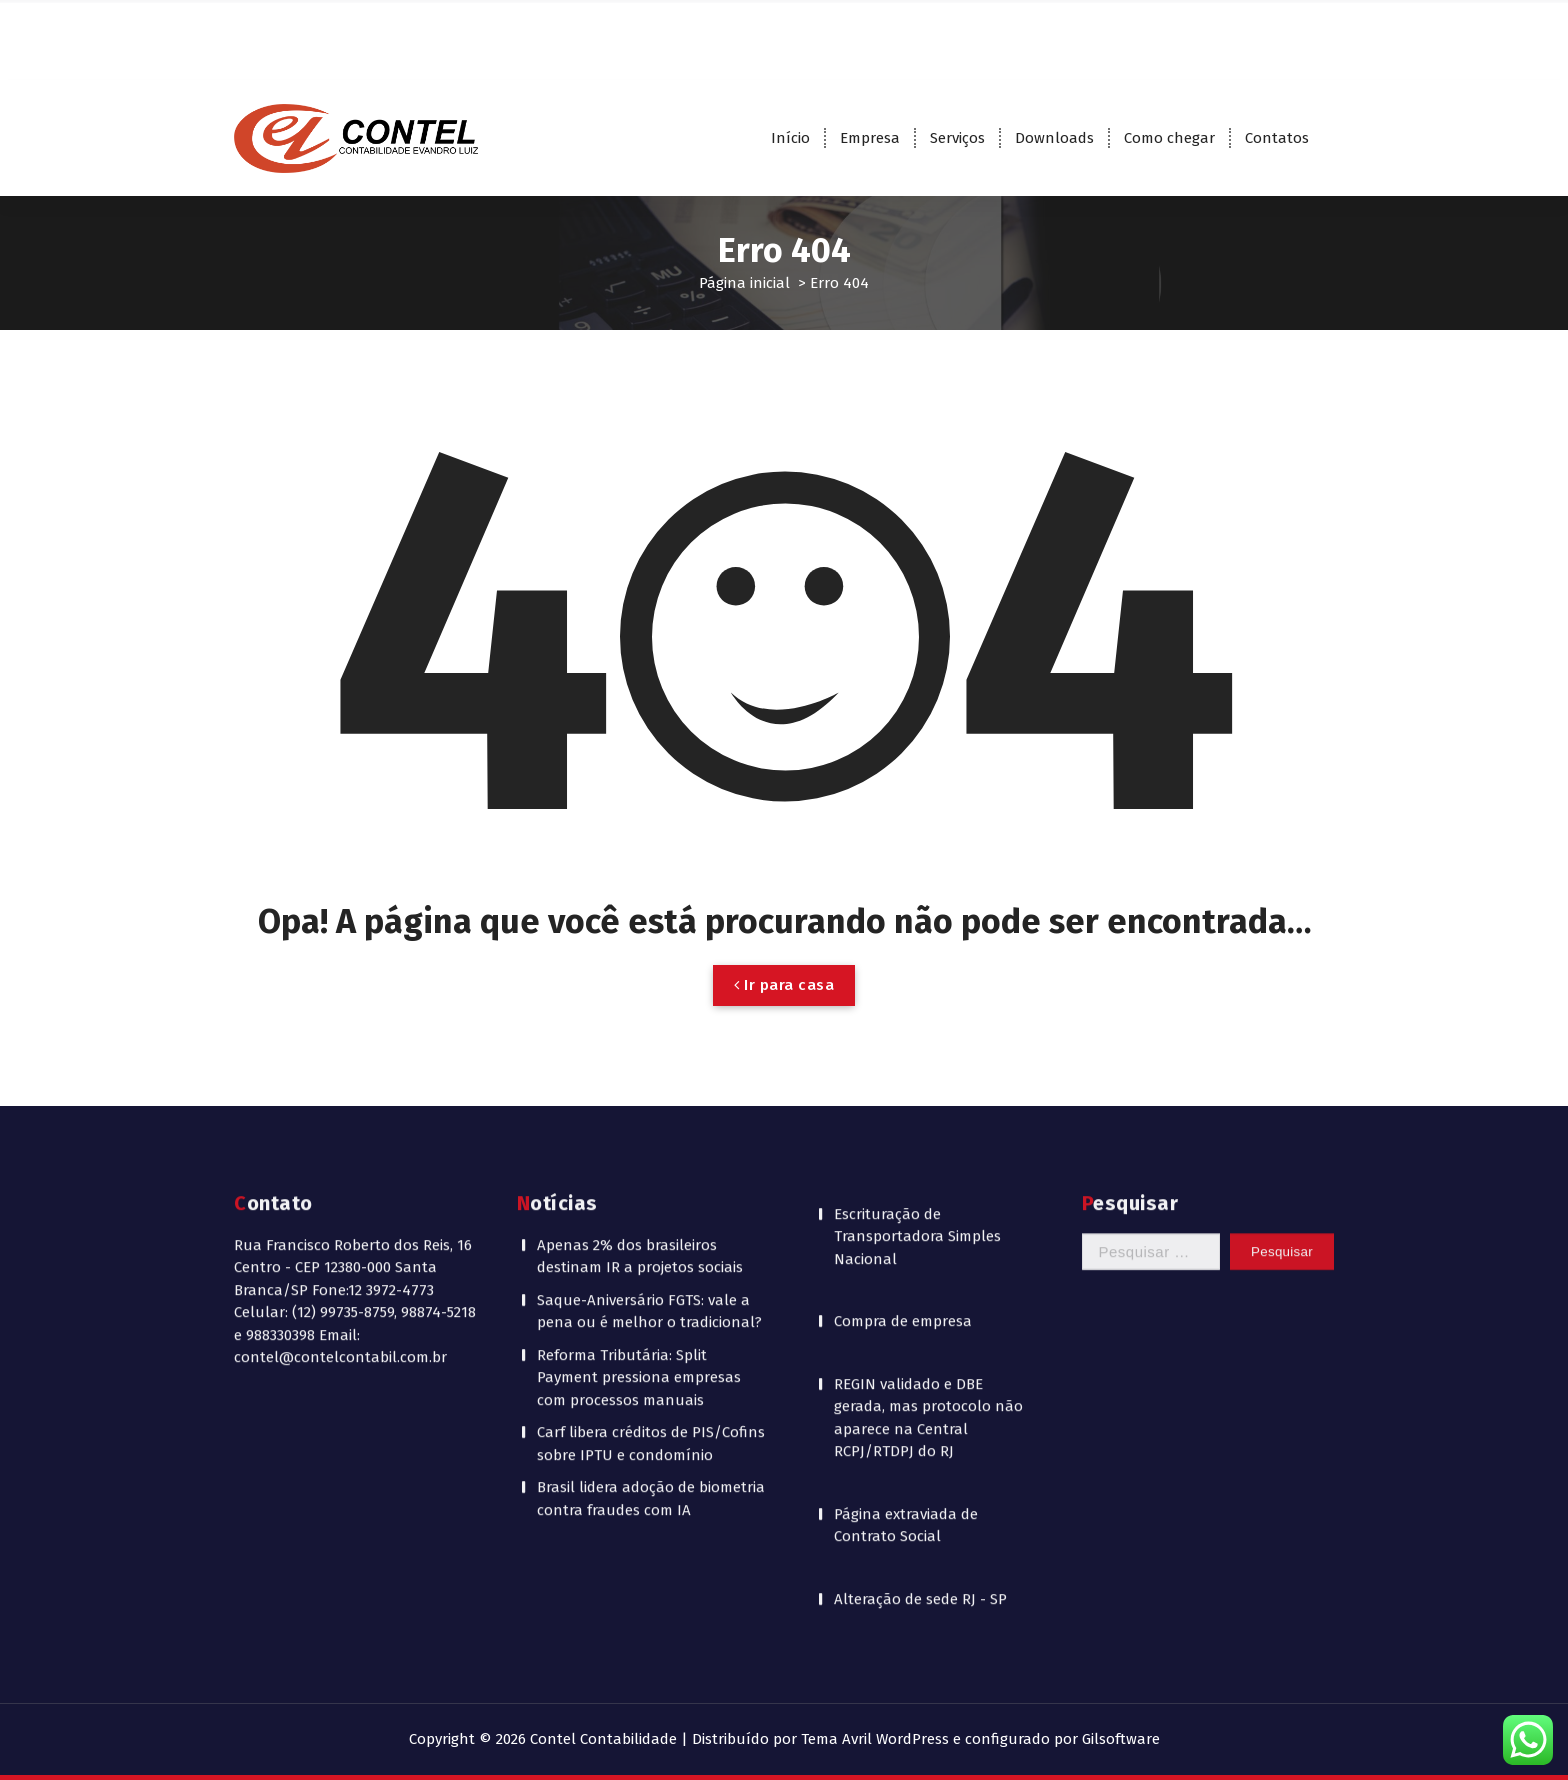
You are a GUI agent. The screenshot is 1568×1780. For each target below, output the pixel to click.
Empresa (870, 138)
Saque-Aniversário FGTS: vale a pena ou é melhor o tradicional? (649, 1085)
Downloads (1054, 138)
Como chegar (1169, 138)
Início (790, 138)
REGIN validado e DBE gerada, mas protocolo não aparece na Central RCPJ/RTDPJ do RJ (928, 1192)
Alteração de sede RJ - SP (920, 1373)
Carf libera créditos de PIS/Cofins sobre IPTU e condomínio (651, 1217)
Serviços (957, 138)
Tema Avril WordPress (875, 1739)
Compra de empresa (903, 1095)
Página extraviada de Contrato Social (906, 1299)
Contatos (1277, 138)
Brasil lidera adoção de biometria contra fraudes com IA (651, 1272)
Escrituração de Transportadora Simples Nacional (917, 1010)
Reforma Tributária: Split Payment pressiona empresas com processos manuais (639, 1151)
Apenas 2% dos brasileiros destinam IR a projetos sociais (640, 1030)
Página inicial (744, 283)
